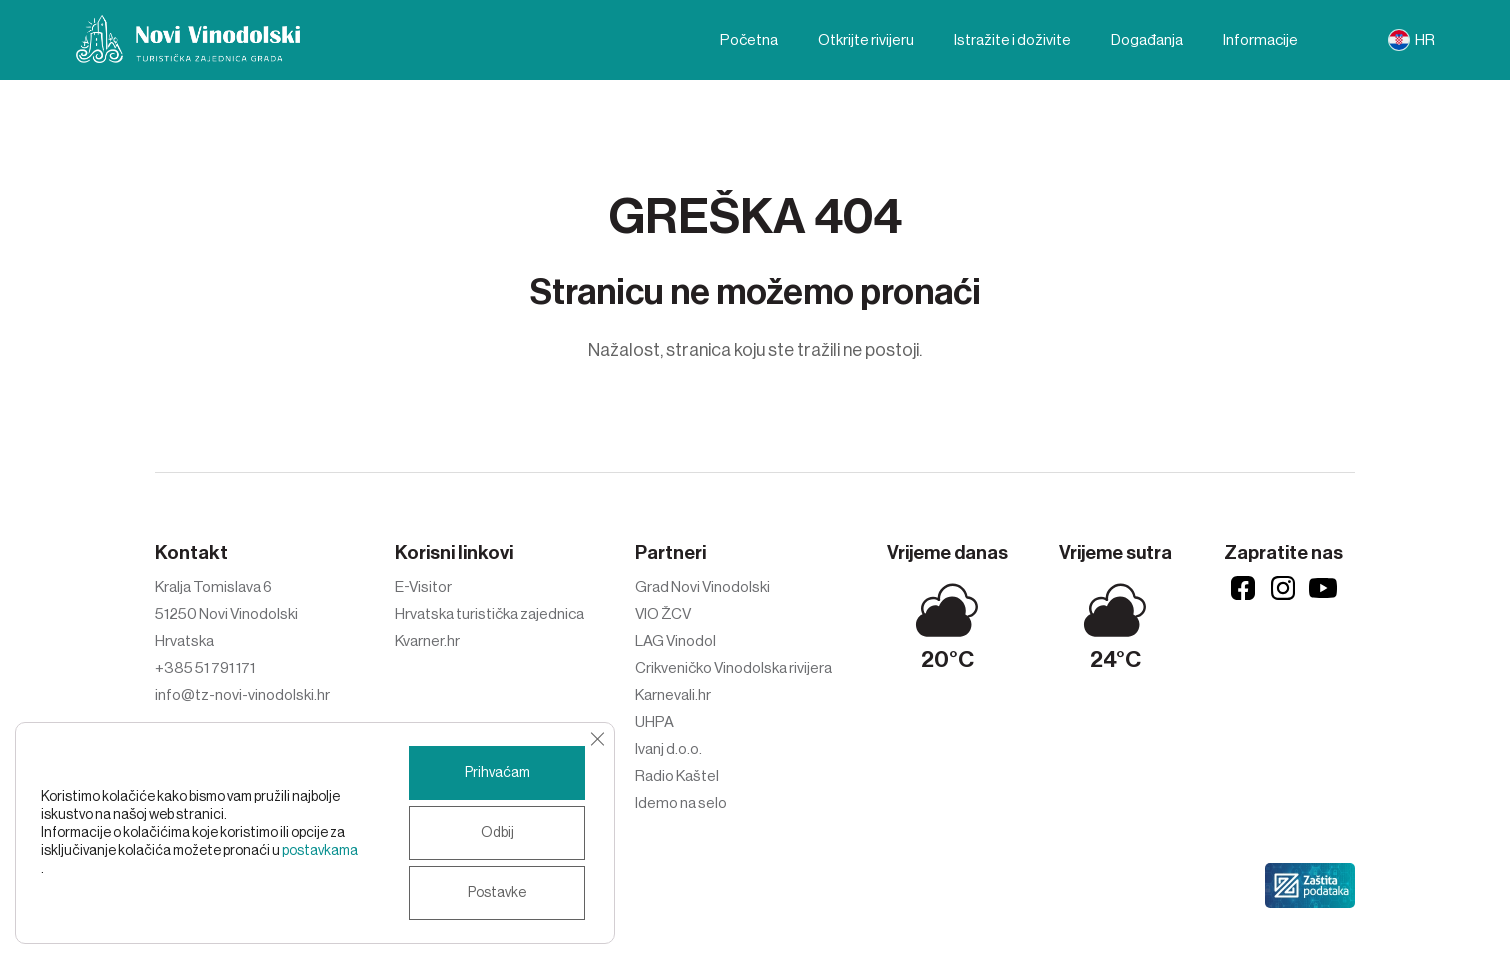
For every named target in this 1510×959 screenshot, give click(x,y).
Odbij (497, 833)
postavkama (320, 851)
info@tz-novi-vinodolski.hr (242, 695)
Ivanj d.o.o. (668, 749)
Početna (749, 40)
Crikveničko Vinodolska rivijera (733, 668)
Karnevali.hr (673, 695)
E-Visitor (423, 587)
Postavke (497, 893)
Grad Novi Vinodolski (702, 587)
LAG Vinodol (675, 641)
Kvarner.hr (427, 641)
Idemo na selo (681, 803)
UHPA (654, 722)
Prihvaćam (497, 773)
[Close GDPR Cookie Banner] (597, 739)
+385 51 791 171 (205, 668)
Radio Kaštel (677, 776)
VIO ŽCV (663, 614)
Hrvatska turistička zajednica (489, 614)
